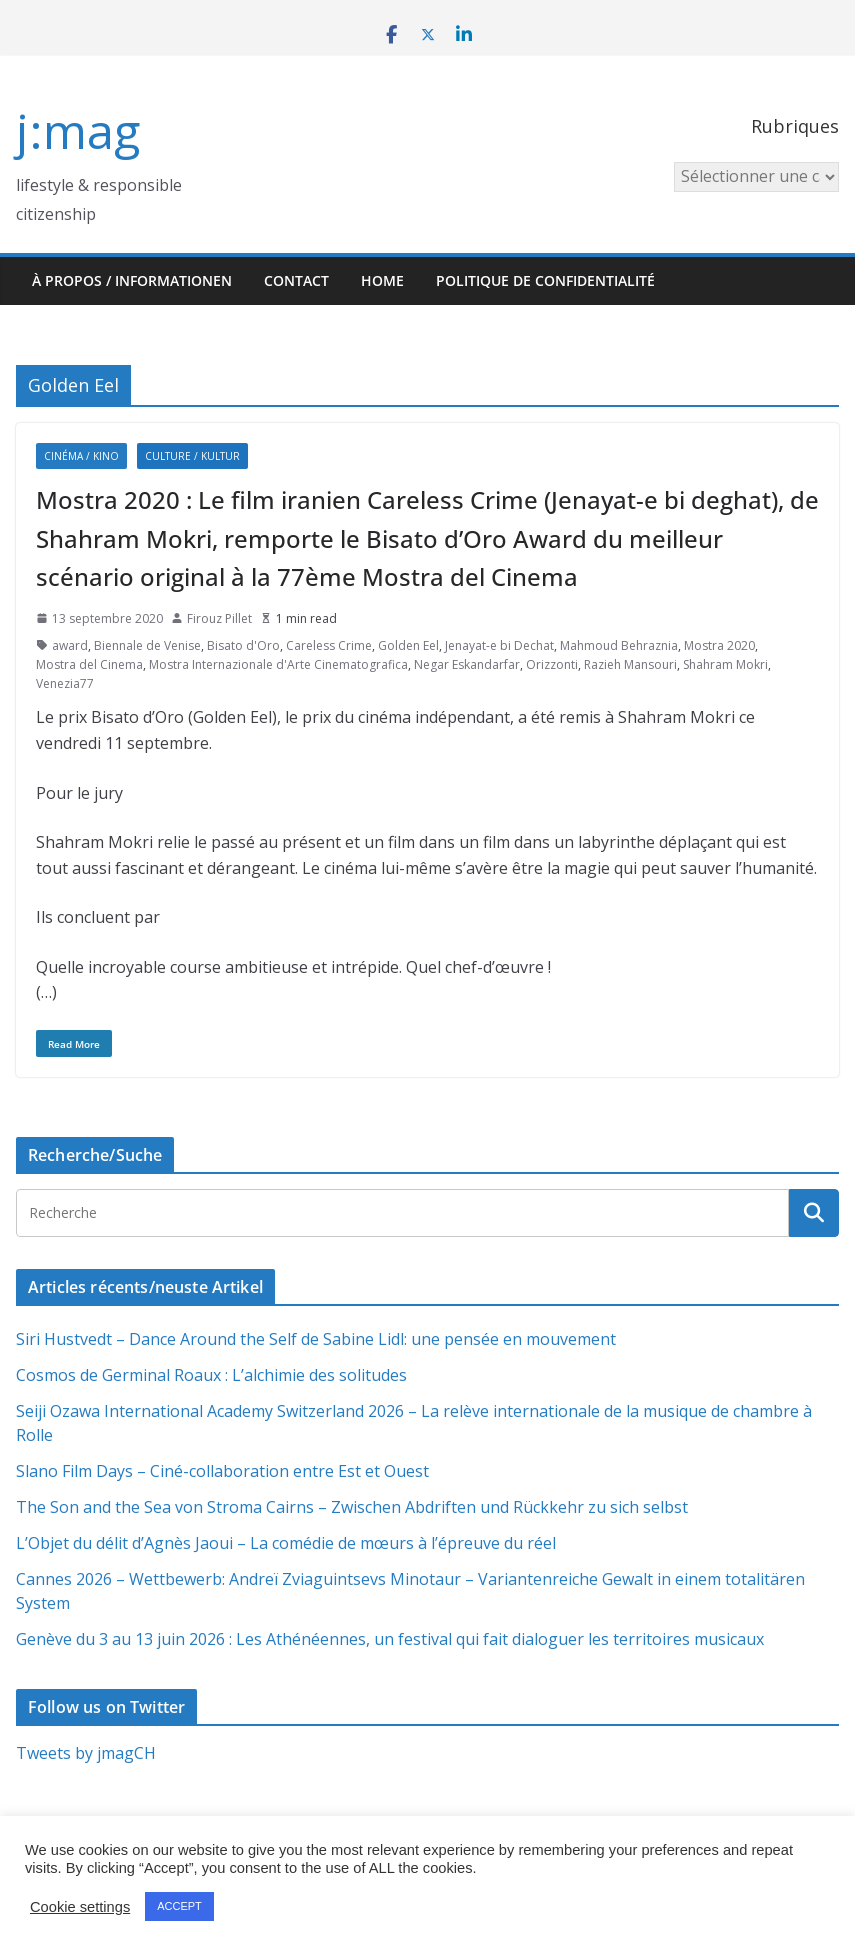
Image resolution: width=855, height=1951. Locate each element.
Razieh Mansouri (630, 664)
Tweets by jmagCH (86, 1753)
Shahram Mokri (725, 664)
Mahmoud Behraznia (619, 645)
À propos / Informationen (132, 280)
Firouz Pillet (219, 618)
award (70, 645)
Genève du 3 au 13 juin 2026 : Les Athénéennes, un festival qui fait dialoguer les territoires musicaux (390, 1639)
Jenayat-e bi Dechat (499, 645)
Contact (296, 280)
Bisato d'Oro (243, 645)
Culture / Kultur (192, 456)
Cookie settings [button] (80, 1907)
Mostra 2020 (719, 645)
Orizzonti (552, 664)
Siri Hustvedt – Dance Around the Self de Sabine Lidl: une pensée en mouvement (316, 1339)
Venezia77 (65, 683)
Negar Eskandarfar (467, 664)
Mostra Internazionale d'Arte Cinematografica (278, 664)
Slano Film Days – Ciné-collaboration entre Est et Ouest (222, 1471)
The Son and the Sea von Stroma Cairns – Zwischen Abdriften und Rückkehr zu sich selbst (352, 1507)
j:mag (78, 130)
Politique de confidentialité (545, 280)
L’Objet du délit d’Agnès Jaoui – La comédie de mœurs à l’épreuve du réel (286, 1543)
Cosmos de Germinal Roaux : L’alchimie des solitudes (211, 1375)
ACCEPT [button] (179, 1906)
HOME (382, 280)
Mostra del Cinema (89, 664)
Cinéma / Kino (81, 456)
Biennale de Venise (147, 645)
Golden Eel (408, 645)
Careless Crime (329, 645)
